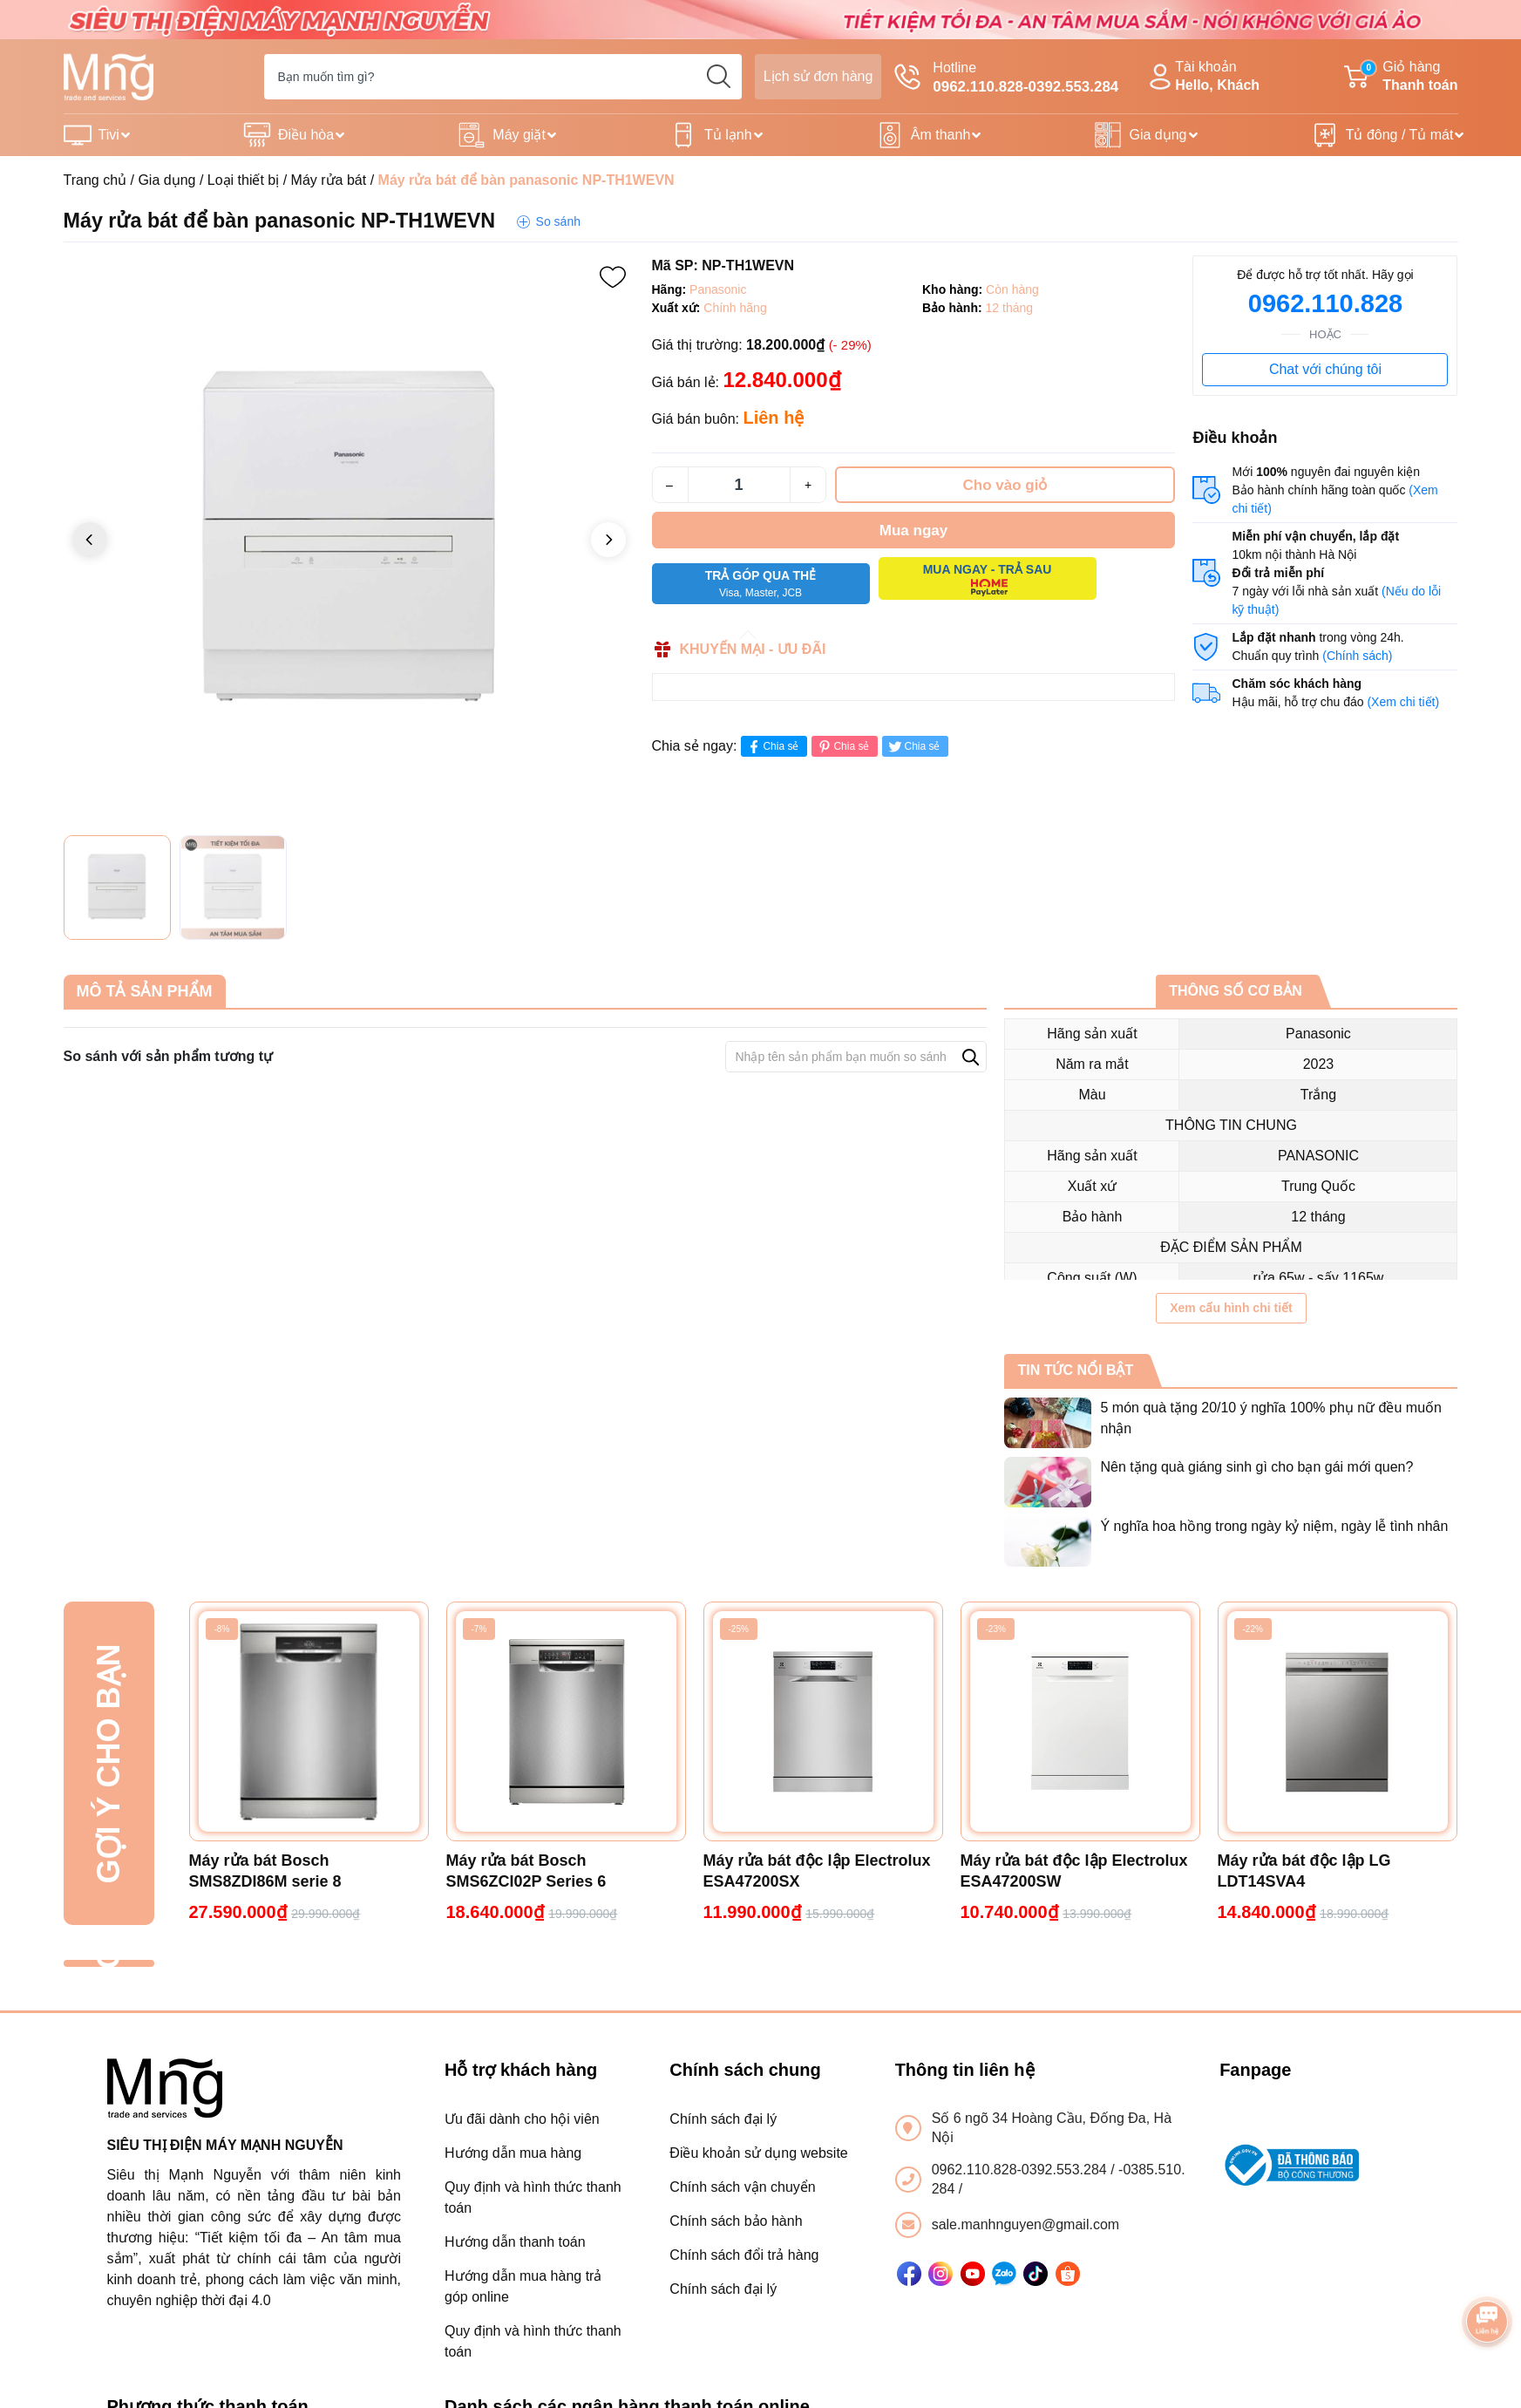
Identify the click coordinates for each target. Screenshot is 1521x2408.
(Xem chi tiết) (1403, 702)
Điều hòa (306, 134)
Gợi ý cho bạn (108, 1763)
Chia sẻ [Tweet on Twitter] (913, 746)
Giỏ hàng (1400, 77)
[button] (608, 539)
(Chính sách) (1357, 656)
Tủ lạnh (728, 134)
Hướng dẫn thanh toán (515, 2242)
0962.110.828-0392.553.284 (1021, 2169)
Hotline (1006, 78)
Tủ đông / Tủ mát (1400, 134)
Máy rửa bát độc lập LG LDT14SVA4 (1304, 1871)
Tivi (108, 134)
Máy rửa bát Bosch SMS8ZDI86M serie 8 (265, 1871)
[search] (719, 77)
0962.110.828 (1325, 303)
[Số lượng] (739, 484)
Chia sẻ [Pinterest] (842, 746)
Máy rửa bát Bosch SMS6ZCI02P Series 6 (526, 1871)
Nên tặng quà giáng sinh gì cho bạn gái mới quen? (1256, 1466)
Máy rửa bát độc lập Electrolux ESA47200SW (1074, 1871)
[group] (349, 540)
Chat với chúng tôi (1325, 369)
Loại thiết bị (243, 180)
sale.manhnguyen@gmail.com (1025, 2224)
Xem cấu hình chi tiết (1231, 1308)
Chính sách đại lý (723, 2119)
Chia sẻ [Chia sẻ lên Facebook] (771, 746)
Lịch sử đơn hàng (818, 76)
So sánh (558, 221)
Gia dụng (1157, 134)
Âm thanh (940, 134)
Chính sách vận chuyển (742, 2187)
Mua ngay (913, 530)
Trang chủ (95, 180)
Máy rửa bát (329, 180)
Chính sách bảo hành (735, 2221)
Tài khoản (1202, 77)
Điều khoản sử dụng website (758, 2153)
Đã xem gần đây (108, 1963)
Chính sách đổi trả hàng (743, 2255)
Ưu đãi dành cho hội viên (522, 2119)
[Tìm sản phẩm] (503, 76)
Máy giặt (519, 134)
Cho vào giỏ (1005, 485)
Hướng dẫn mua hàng (513, 2153)
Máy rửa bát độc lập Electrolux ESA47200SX (817, 1871)
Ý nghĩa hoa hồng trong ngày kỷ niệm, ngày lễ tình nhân (1274, 1526)
